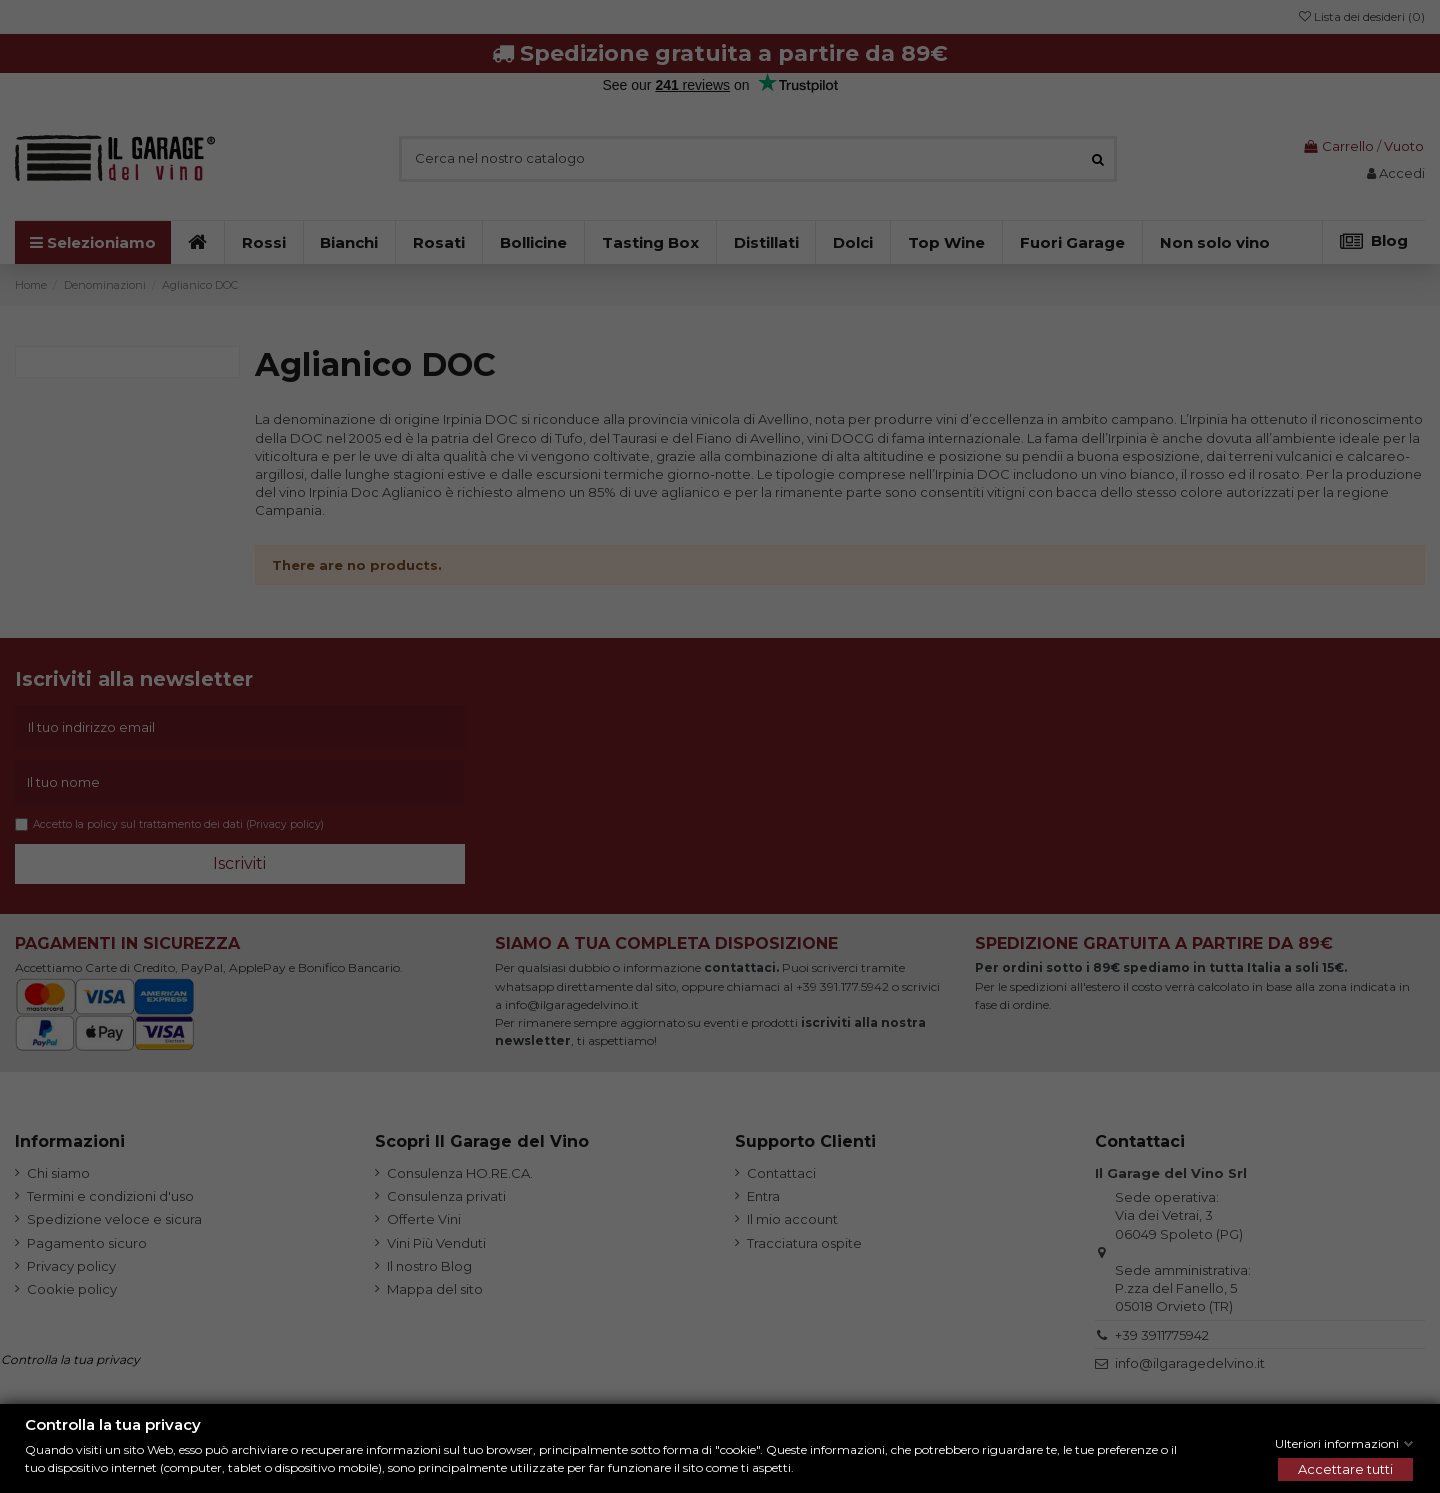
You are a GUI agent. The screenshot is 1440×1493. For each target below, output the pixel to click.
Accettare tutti (1345, 1469)
